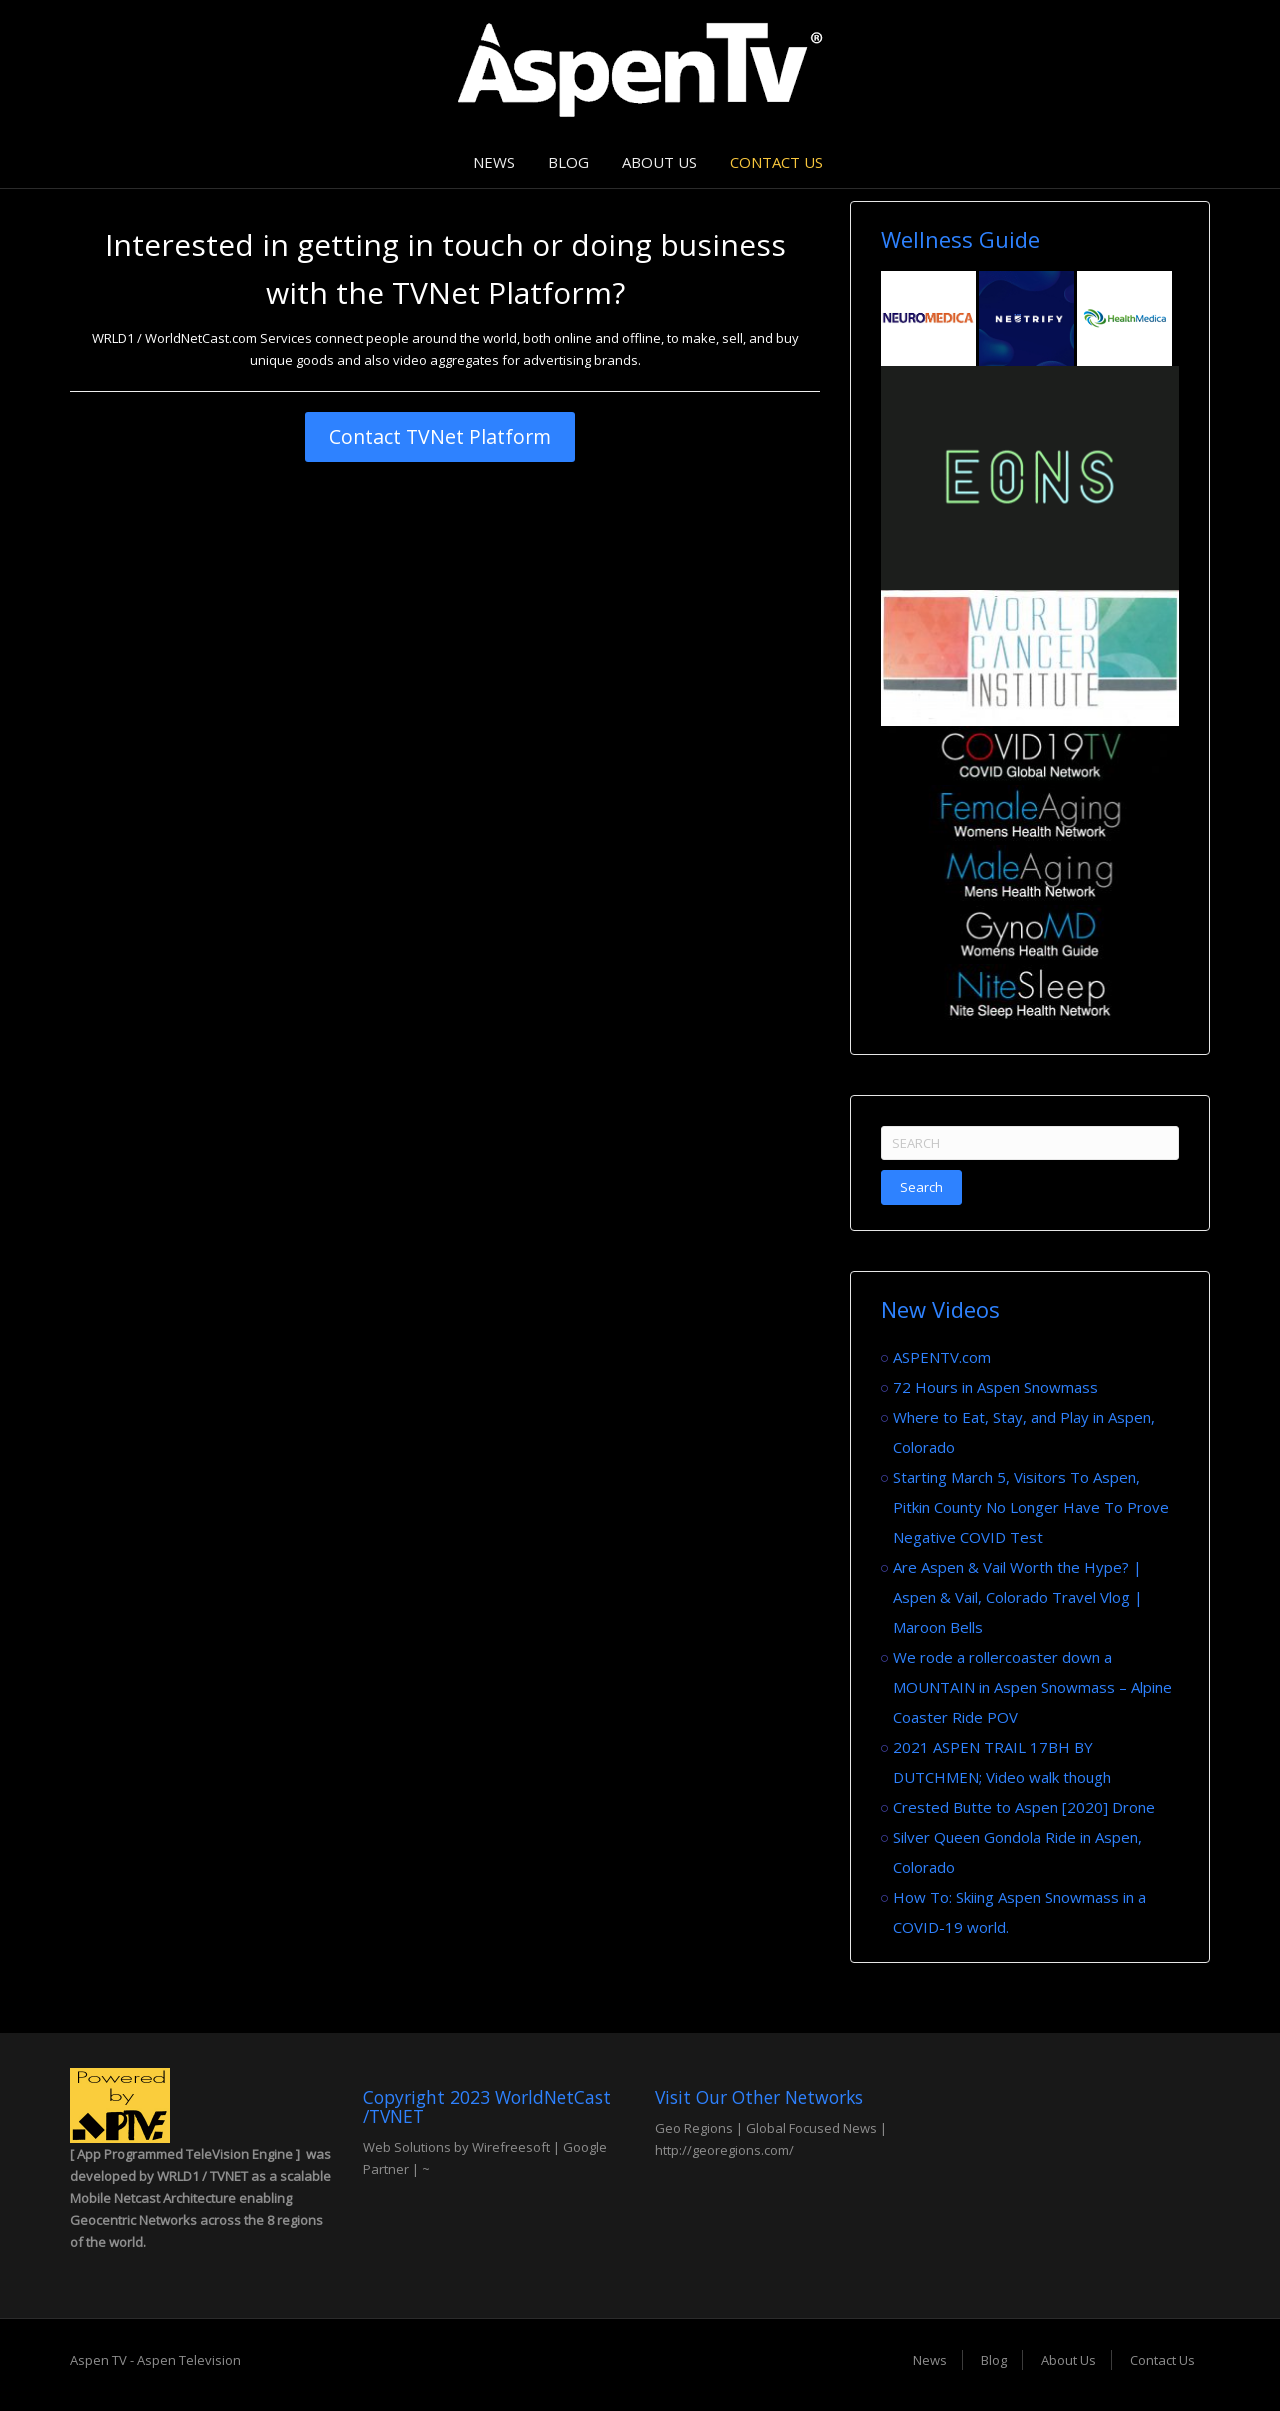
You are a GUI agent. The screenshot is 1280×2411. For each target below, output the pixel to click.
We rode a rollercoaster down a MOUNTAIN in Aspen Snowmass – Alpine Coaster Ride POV (1032, 1687)
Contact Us (776, 162)
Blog (568, 162)
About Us (659, 162)
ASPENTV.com (942, 1357)
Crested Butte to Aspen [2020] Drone (1024, 1807)
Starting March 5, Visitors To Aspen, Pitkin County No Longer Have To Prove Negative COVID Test (1031, 1507)
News (494, 162)
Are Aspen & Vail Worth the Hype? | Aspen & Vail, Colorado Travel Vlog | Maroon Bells (1018, 1597)
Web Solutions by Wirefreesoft (456, 2147)
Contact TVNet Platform (440, 436)
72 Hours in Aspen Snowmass (995, 1387)
